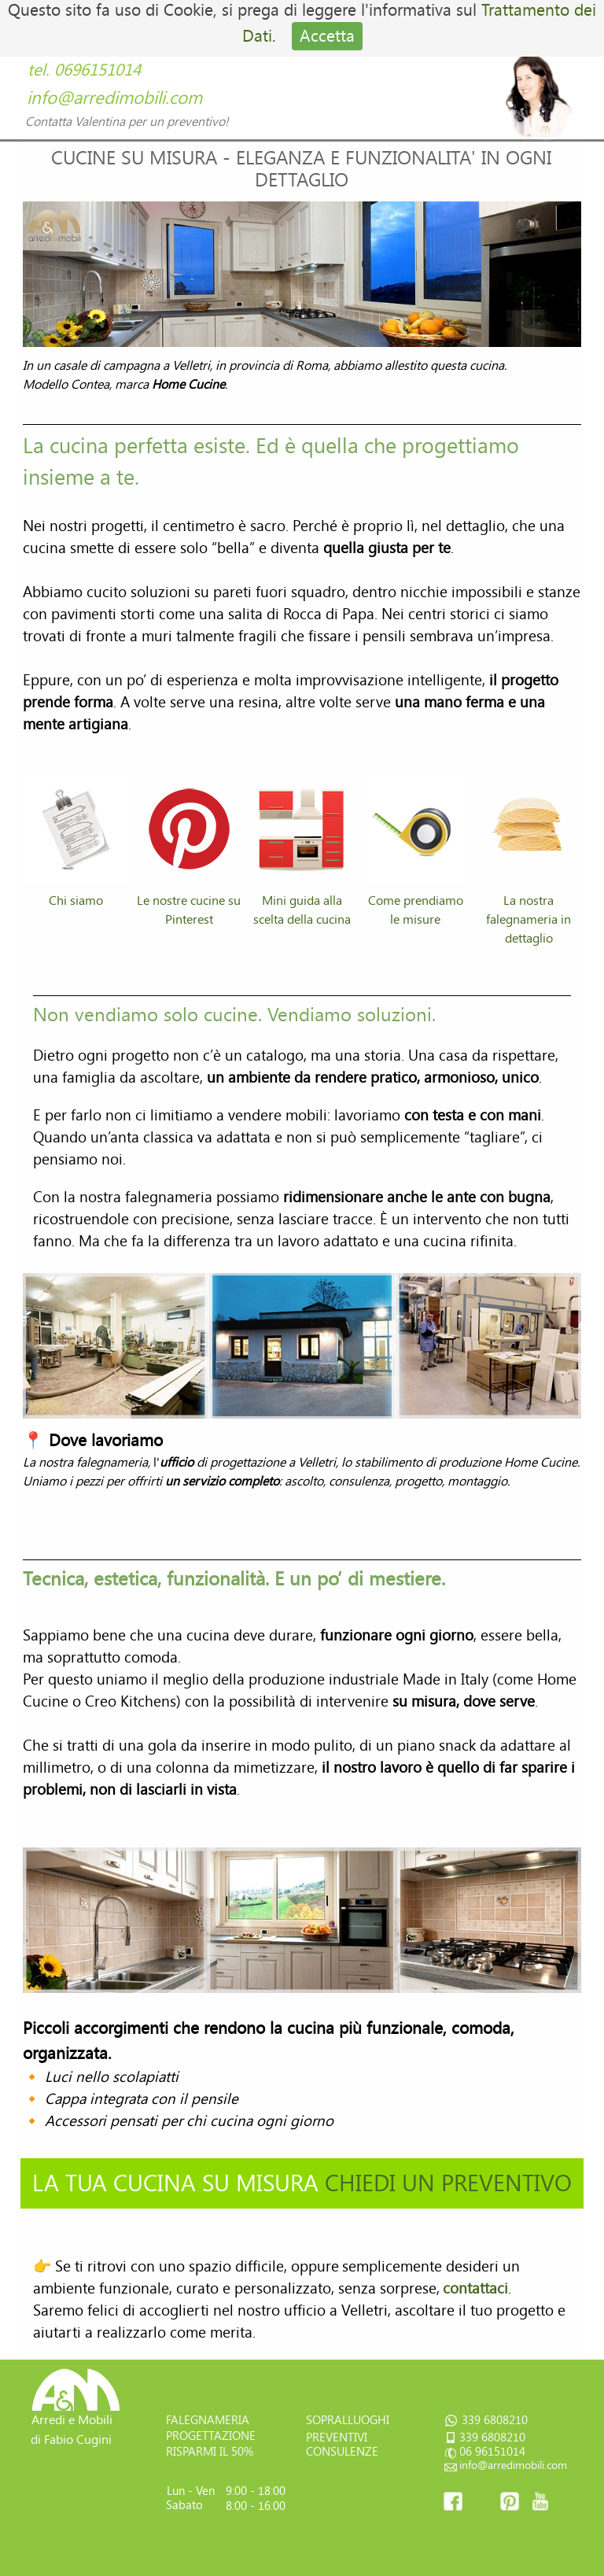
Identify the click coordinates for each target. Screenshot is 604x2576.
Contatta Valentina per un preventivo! (127, 121)
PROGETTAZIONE (211, 2436)
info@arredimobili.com (114, 98)
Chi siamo (76, 900)
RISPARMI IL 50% (209, 2452)
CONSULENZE (342, 2452)
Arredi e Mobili (71, 2419)
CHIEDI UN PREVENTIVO (448, 2183)
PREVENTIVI (336, 2437)
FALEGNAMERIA (207, 2420)
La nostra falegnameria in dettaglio (528, 919)
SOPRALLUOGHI (347, 2420)
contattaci (475, 2288)
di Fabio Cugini (71, 2439)
